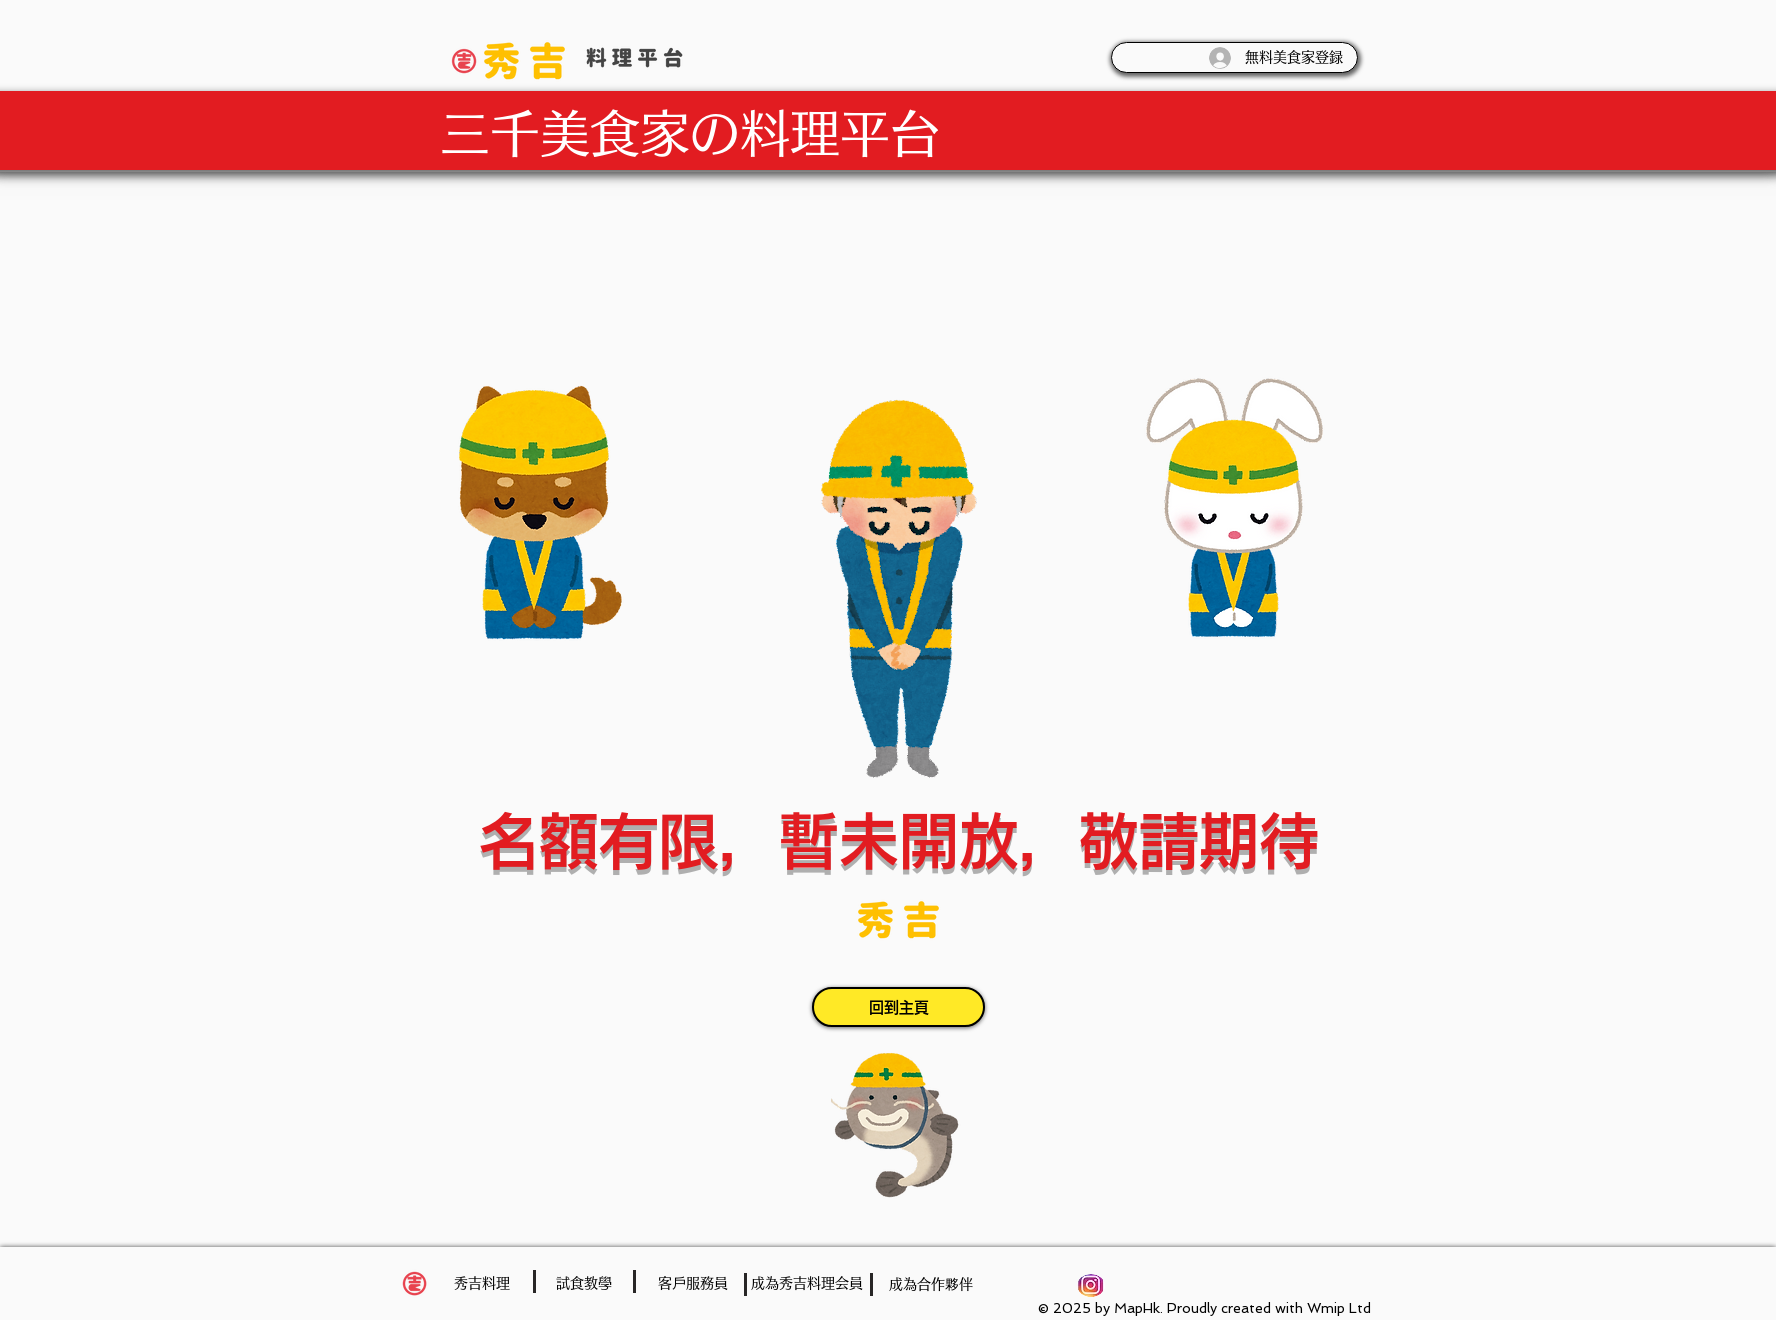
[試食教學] (584, 1283)
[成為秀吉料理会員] (807, 1283)
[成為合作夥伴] (931, 1284)
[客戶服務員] (693, 1283)
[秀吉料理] (482, 1283)
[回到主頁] (898, 1007)
